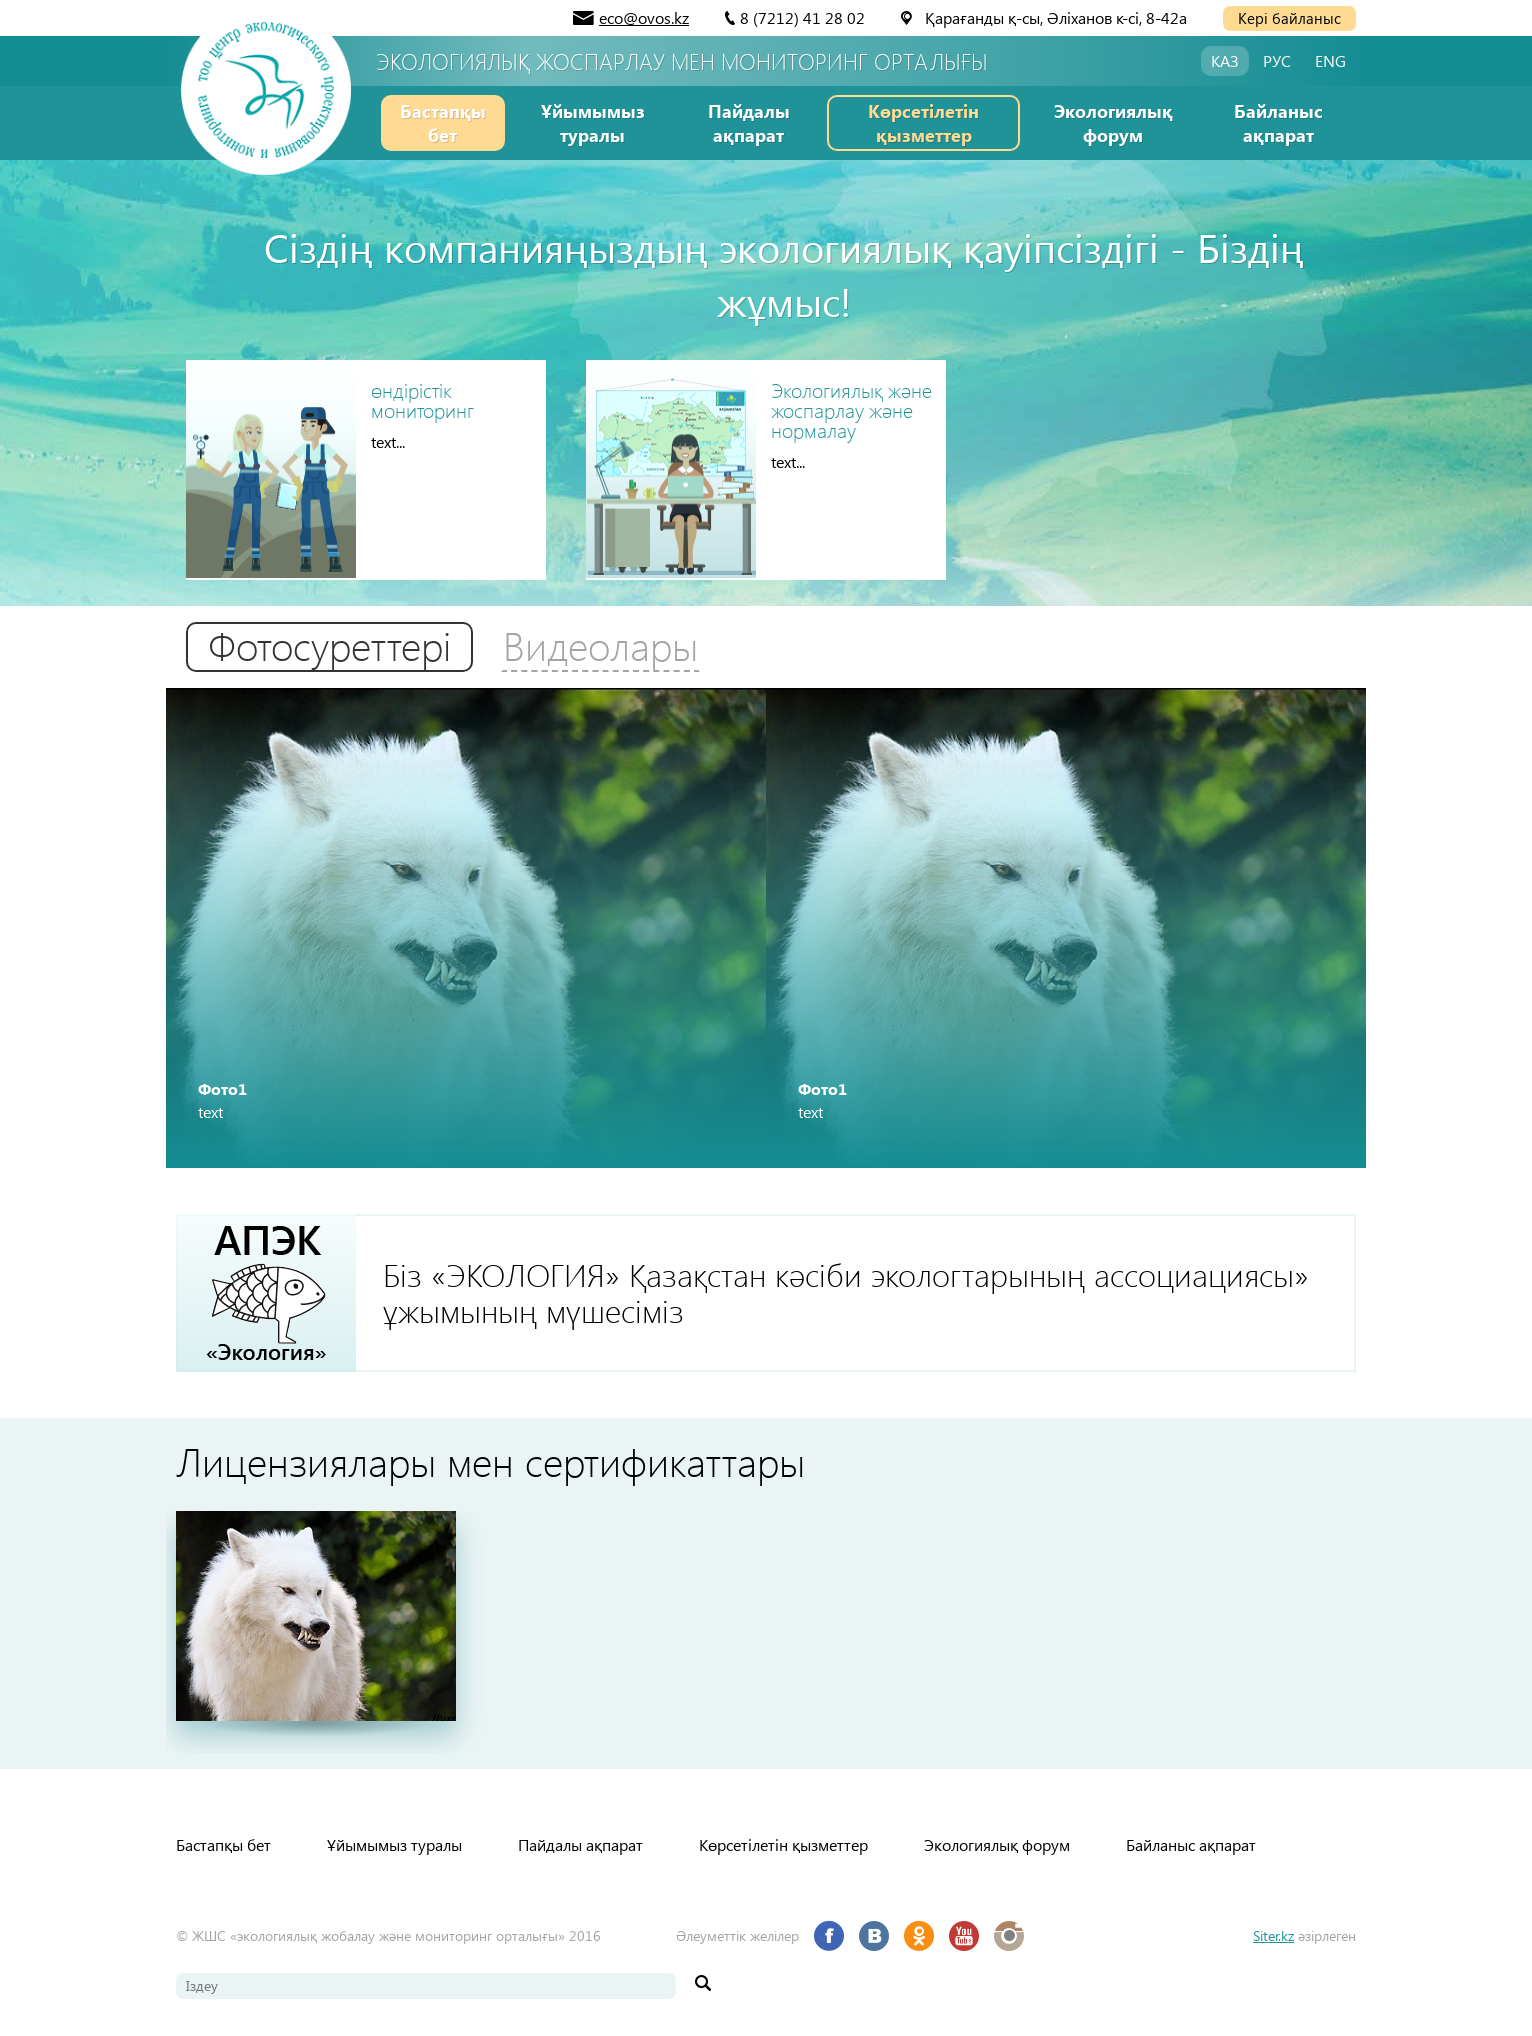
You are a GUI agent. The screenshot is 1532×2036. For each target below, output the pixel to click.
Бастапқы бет (443, 122)
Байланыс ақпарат (1278, 122)
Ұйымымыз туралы (593, 122)
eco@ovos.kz (644, 17)
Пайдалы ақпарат (749, 122)
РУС (1277, 60)
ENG (1330, 60)
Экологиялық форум (1113, 122)
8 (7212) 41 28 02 (802, 17)
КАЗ (1225, 60)
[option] (466, 928)
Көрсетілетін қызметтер (923, 122)
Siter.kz (1273, 1935)
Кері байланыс (1289, 18)
